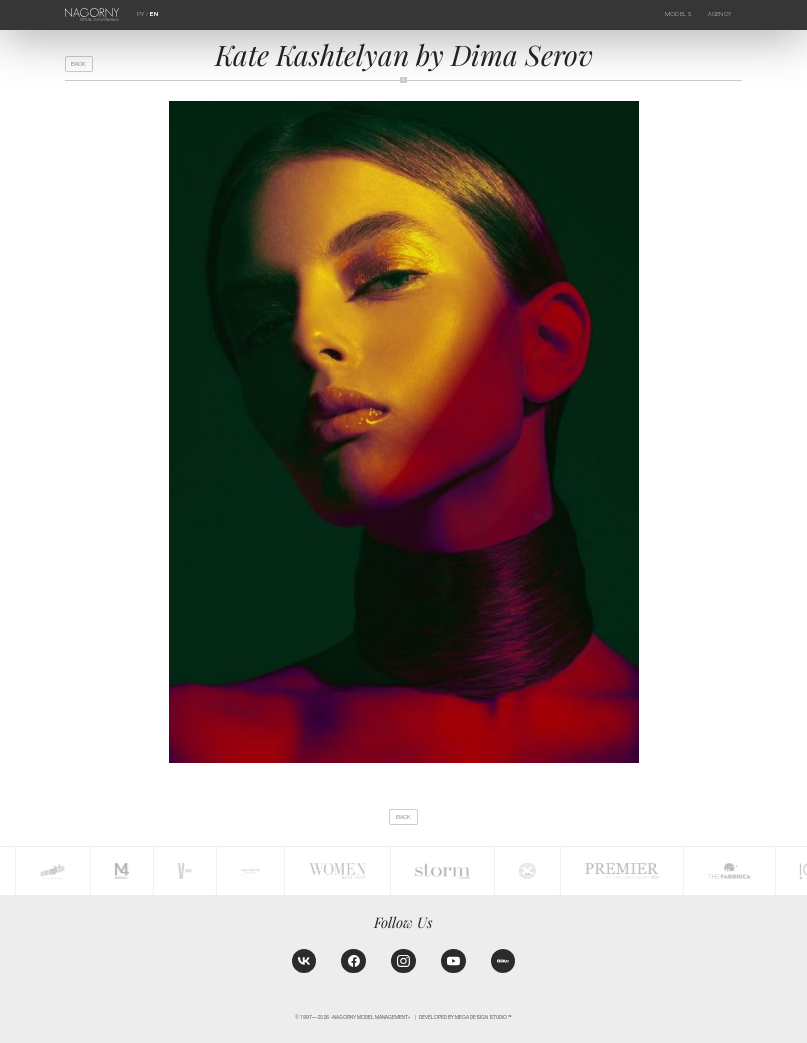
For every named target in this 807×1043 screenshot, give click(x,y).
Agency (719, 14)
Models (678, 14)
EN (154, 14)
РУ (140, 14)
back (78, 64)
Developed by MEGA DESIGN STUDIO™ (465, 1017)
